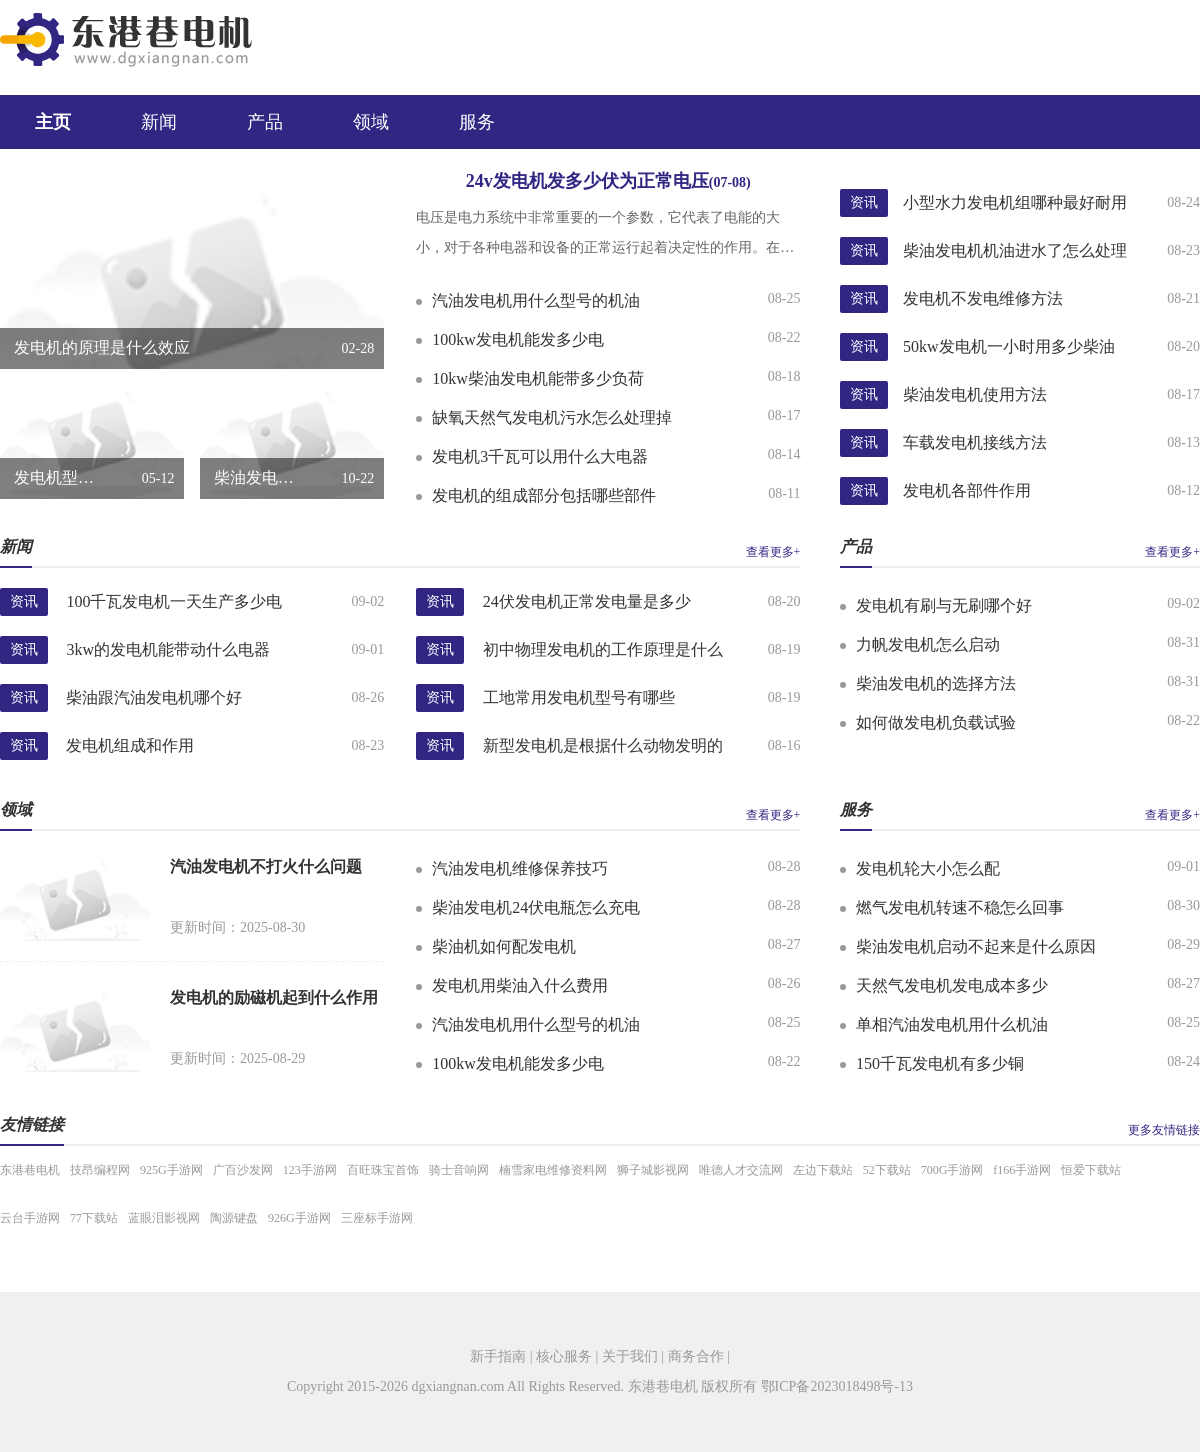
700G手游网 (952, 1170)
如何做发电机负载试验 (936, 722)
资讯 (864, 202)
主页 (53, 122)
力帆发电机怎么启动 (928, 644)
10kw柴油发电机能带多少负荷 (538, 378)
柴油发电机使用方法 (975, 394)
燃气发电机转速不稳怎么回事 (960, 907)
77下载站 (94, 1218)
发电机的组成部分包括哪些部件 (544, 495)
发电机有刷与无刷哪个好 (944, 605)
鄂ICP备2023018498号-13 (837, 1386)
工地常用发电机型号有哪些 (579, 697)
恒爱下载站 (1091, 1170)
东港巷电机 (30, 1170)
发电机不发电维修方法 (983, 298)
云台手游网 (30, 1218)
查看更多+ (773, 552)
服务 (477, 122)
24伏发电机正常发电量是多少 (587, 601)
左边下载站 (823, 1170)
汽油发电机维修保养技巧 (520, 868)
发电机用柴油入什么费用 (520, 985)
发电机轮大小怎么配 (928, 868)
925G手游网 (171, 1170)
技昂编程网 (100, 1170)
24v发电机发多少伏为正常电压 (608, 181)
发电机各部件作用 (967, 490)
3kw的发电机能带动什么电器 (168, 649)
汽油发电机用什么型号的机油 (536, 300)
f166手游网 (1022, 1170)
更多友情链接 (1164, 1130)
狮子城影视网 (653, 1170)
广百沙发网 (243, 1170)
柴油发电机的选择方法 (936, 683)
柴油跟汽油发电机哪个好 (154, 697)
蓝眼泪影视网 (164, 1218)
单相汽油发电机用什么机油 (952, 1024)
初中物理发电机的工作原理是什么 (603, 649)
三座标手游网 (377, 1218)
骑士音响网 (459, 1170)
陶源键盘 (234, 1218)
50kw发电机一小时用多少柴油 (1009, 346)
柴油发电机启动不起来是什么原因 (976, 946)
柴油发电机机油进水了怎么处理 (1015, 250)
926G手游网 (299, 1218)
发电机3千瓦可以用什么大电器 (540, 456)
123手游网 (310, 1170)
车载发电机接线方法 (975, 442)
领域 (371, 122)
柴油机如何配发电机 (504, 946)
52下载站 (887, 1170)
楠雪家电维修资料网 (553, 1170)
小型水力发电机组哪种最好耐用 (1015, 202)
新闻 (159, 122)
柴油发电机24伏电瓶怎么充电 (536, 907)
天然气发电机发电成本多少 (952, 985)
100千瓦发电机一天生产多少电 (174, 601)
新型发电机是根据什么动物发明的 (603, 745)
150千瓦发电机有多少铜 (940, 1063)
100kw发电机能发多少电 (518, 339)
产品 (265, 122)
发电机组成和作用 (130, 745)
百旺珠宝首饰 (383, 1170)
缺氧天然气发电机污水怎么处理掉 (552, 417)
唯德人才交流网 (741, 1170)
